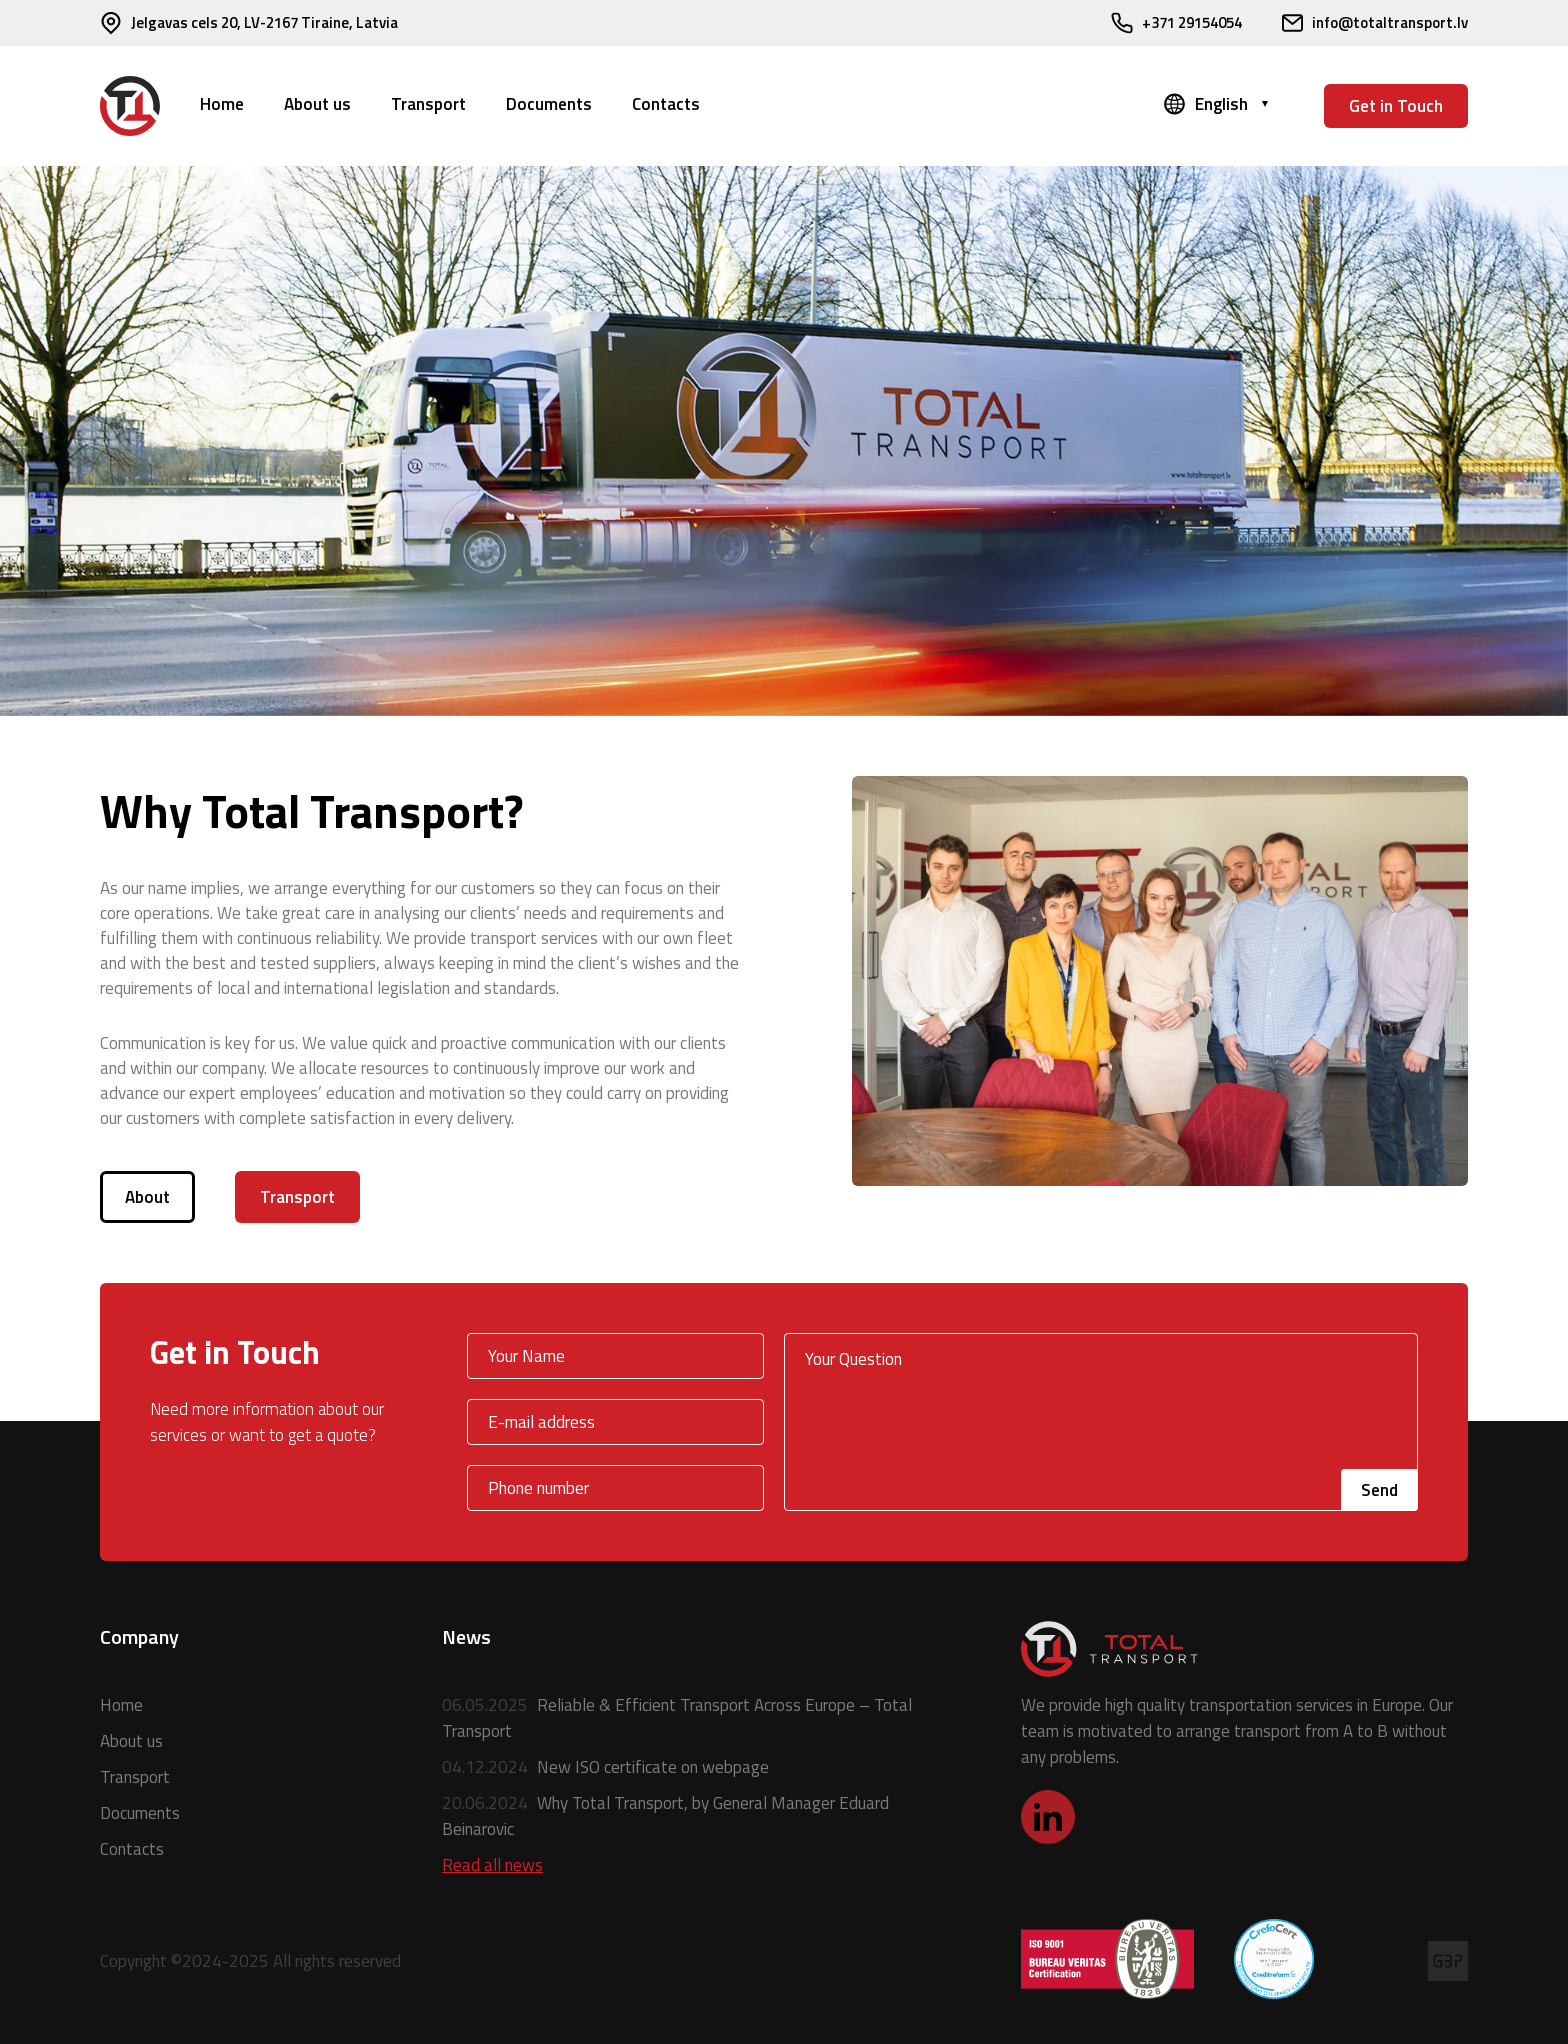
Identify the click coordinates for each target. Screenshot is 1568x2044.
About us (317, 104)
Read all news (492, 1865)
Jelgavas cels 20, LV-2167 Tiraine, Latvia (249, 22)
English (1221, 104)
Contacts (666, 104)
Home (222, 104)
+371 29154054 (1176, 22)
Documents (549, 104)
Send (1379, 1490)
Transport (428, 104)
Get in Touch (1396, 106)
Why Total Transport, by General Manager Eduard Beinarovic (665, 1816)
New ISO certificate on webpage (605, 1767)
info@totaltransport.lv (1375, 22)
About (147, 1197)
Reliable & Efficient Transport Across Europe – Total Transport (677, 1718)
